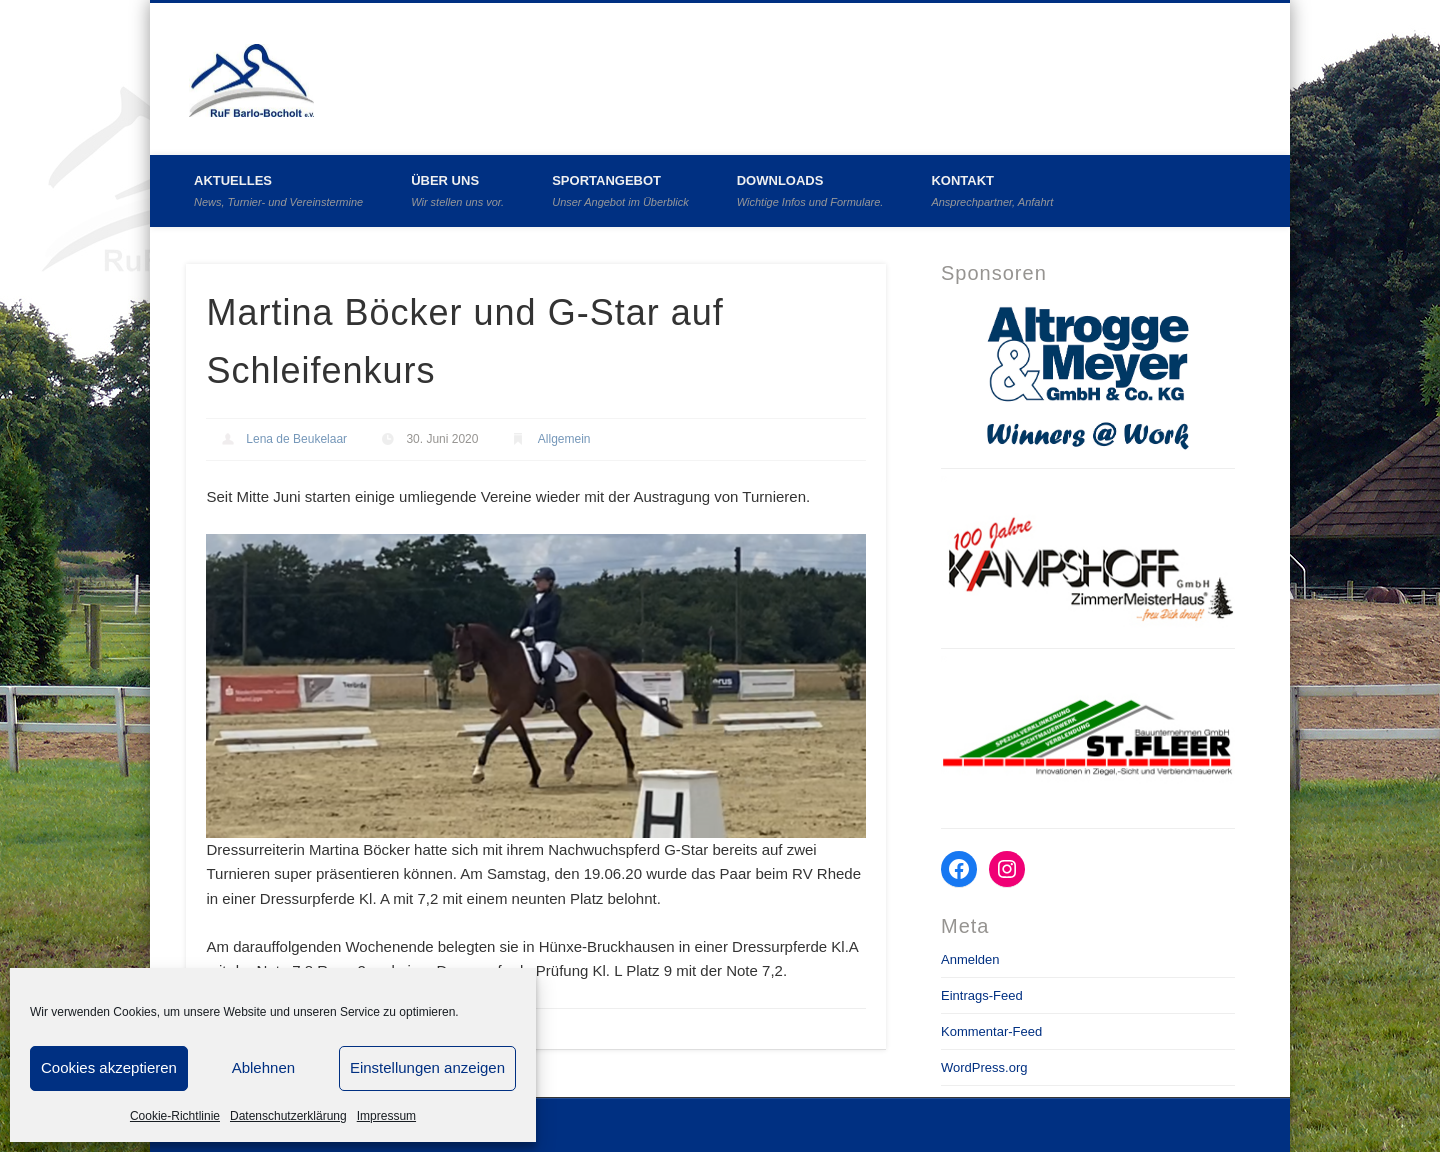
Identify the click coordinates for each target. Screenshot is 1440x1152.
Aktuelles (278, 190)
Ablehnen (263, 1067)
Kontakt (992, 190)
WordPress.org (984, 1067)
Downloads (810, 190)
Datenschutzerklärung (288, 1116)
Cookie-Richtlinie (175, 1116)
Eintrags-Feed (982, 995)
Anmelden (970, 959)
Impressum (386, 1116)
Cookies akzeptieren (109, 1067)
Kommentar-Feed (991, 1031)
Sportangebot (620, 190)
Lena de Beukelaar (296, 439)
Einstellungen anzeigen (427, 1067)
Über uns (457, 190)
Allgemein (564, 439)
